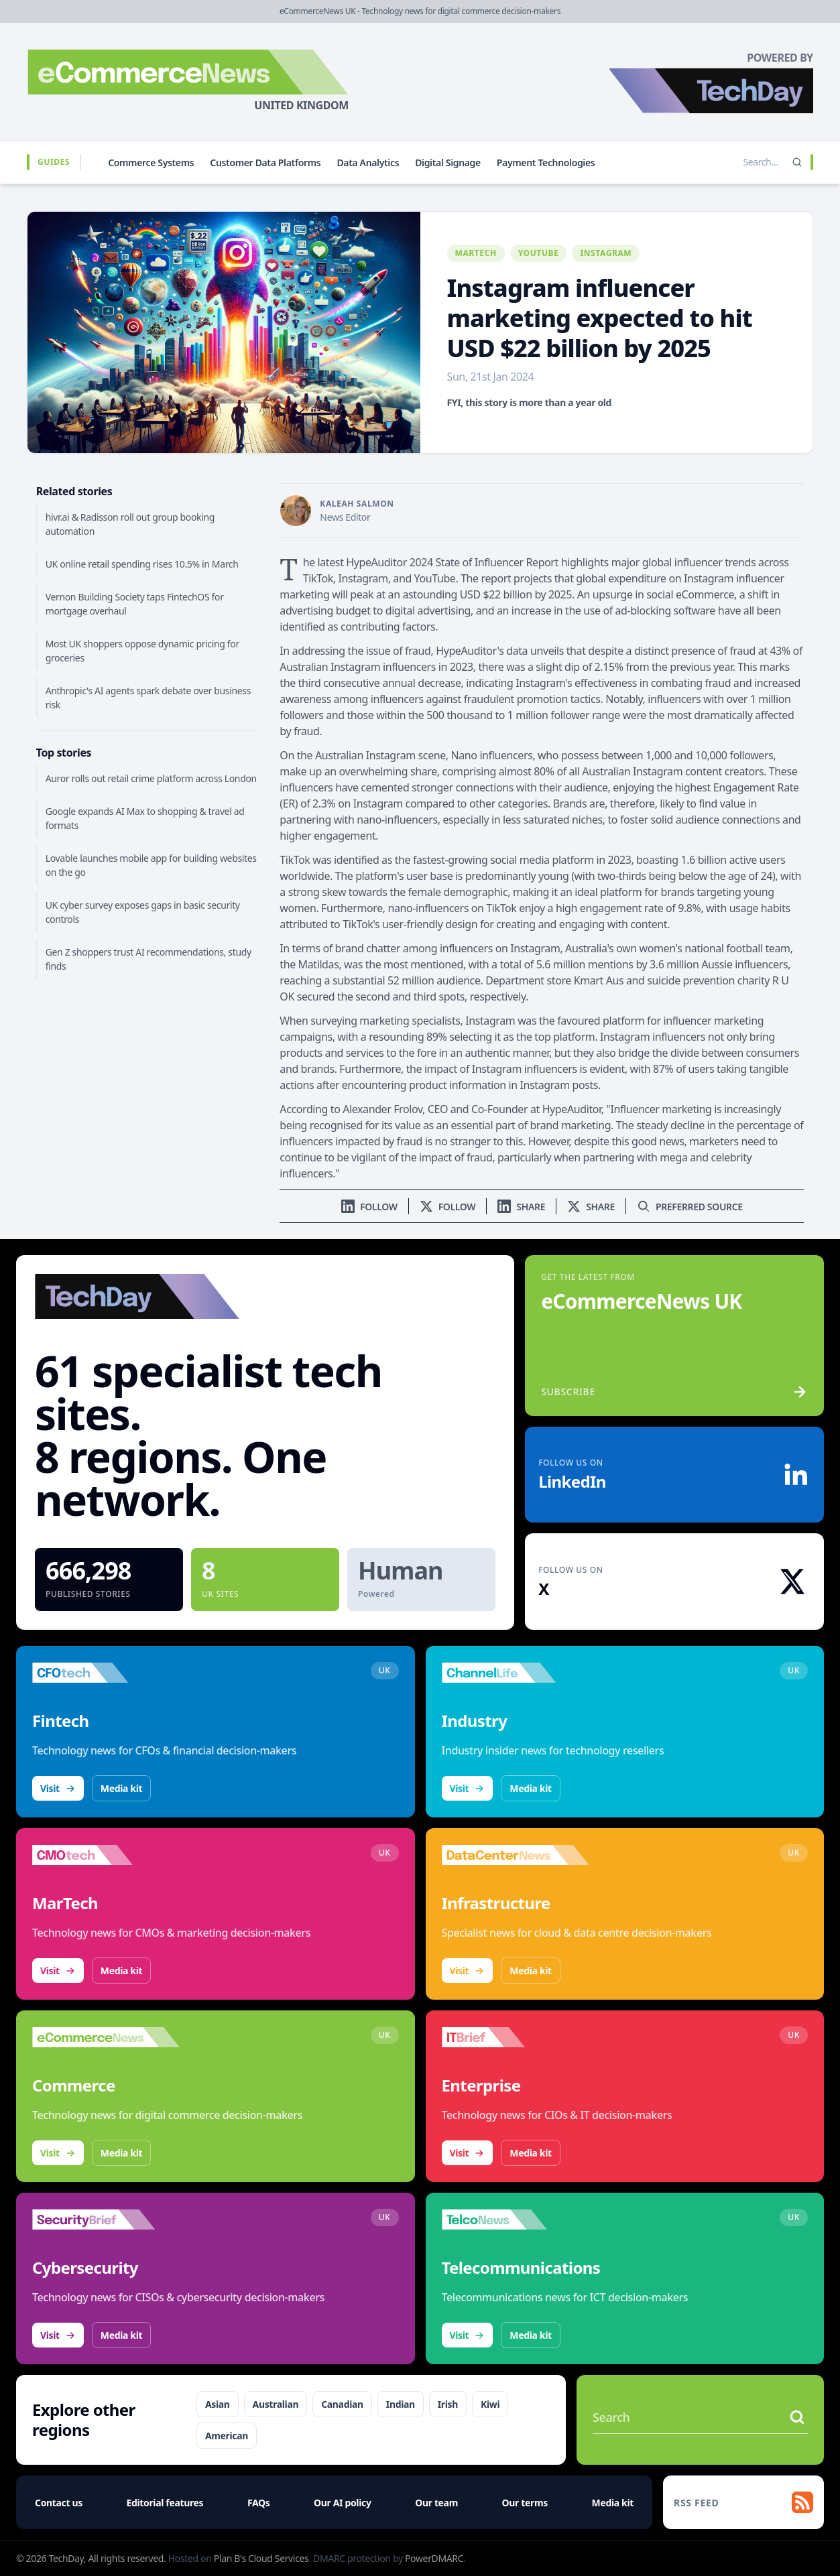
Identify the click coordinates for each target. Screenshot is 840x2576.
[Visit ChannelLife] (515, 1672)
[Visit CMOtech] (106, 1855)
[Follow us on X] (448, 1207)
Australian (276, 2404)
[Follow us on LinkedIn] (369, 1207)
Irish (448, 2404)
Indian (400, 2404)
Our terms (525, 2502)
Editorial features (165, 2502)
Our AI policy (342, 2502)
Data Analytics (368, 162)
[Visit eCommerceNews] (106, 2037)
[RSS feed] (743, 2502)
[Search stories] (732, 162)
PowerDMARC (434, 2558)
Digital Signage (448, 162)
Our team (436, 2502)
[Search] (797, 162)
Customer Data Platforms (265, 162)
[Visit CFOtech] (106, 1672)
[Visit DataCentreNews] (515, 1855)
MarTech (476, 253)
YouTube (538, 253)
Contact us (58, 2502)
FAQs (258, 2502)
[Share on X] (590, 1207)
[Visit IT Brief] (515, 2037)
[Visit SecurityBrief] (106, 2219)
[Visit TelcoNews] (515, 2219)
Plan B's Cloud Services (261, 2558)
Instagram (606, 253)
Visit (58, 1788)
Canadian (342, 2404)
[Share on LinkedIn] (521, 1207)
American (226, 2435)
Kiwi (490, 2404)
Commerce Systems (151, 162)
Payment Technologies (546, 162)
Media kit (121, 1788)
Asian (217, 2404)
